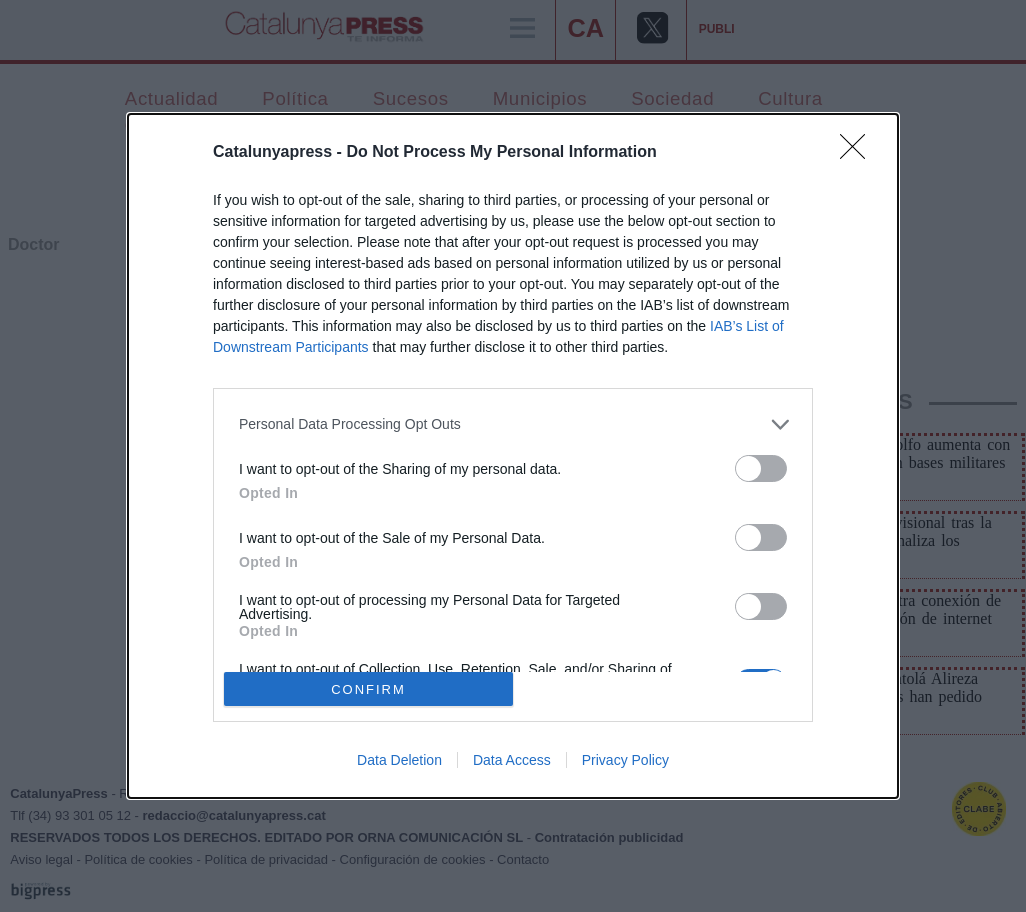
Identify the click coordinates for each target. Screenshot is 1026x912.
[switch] (761, 468)
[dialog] (513, 456)
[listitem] (513, 424)
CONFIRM (368, 688)
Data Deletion (399, 760)
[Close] (859, 153)
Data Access (512, 760)
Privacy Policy (625, 760)
